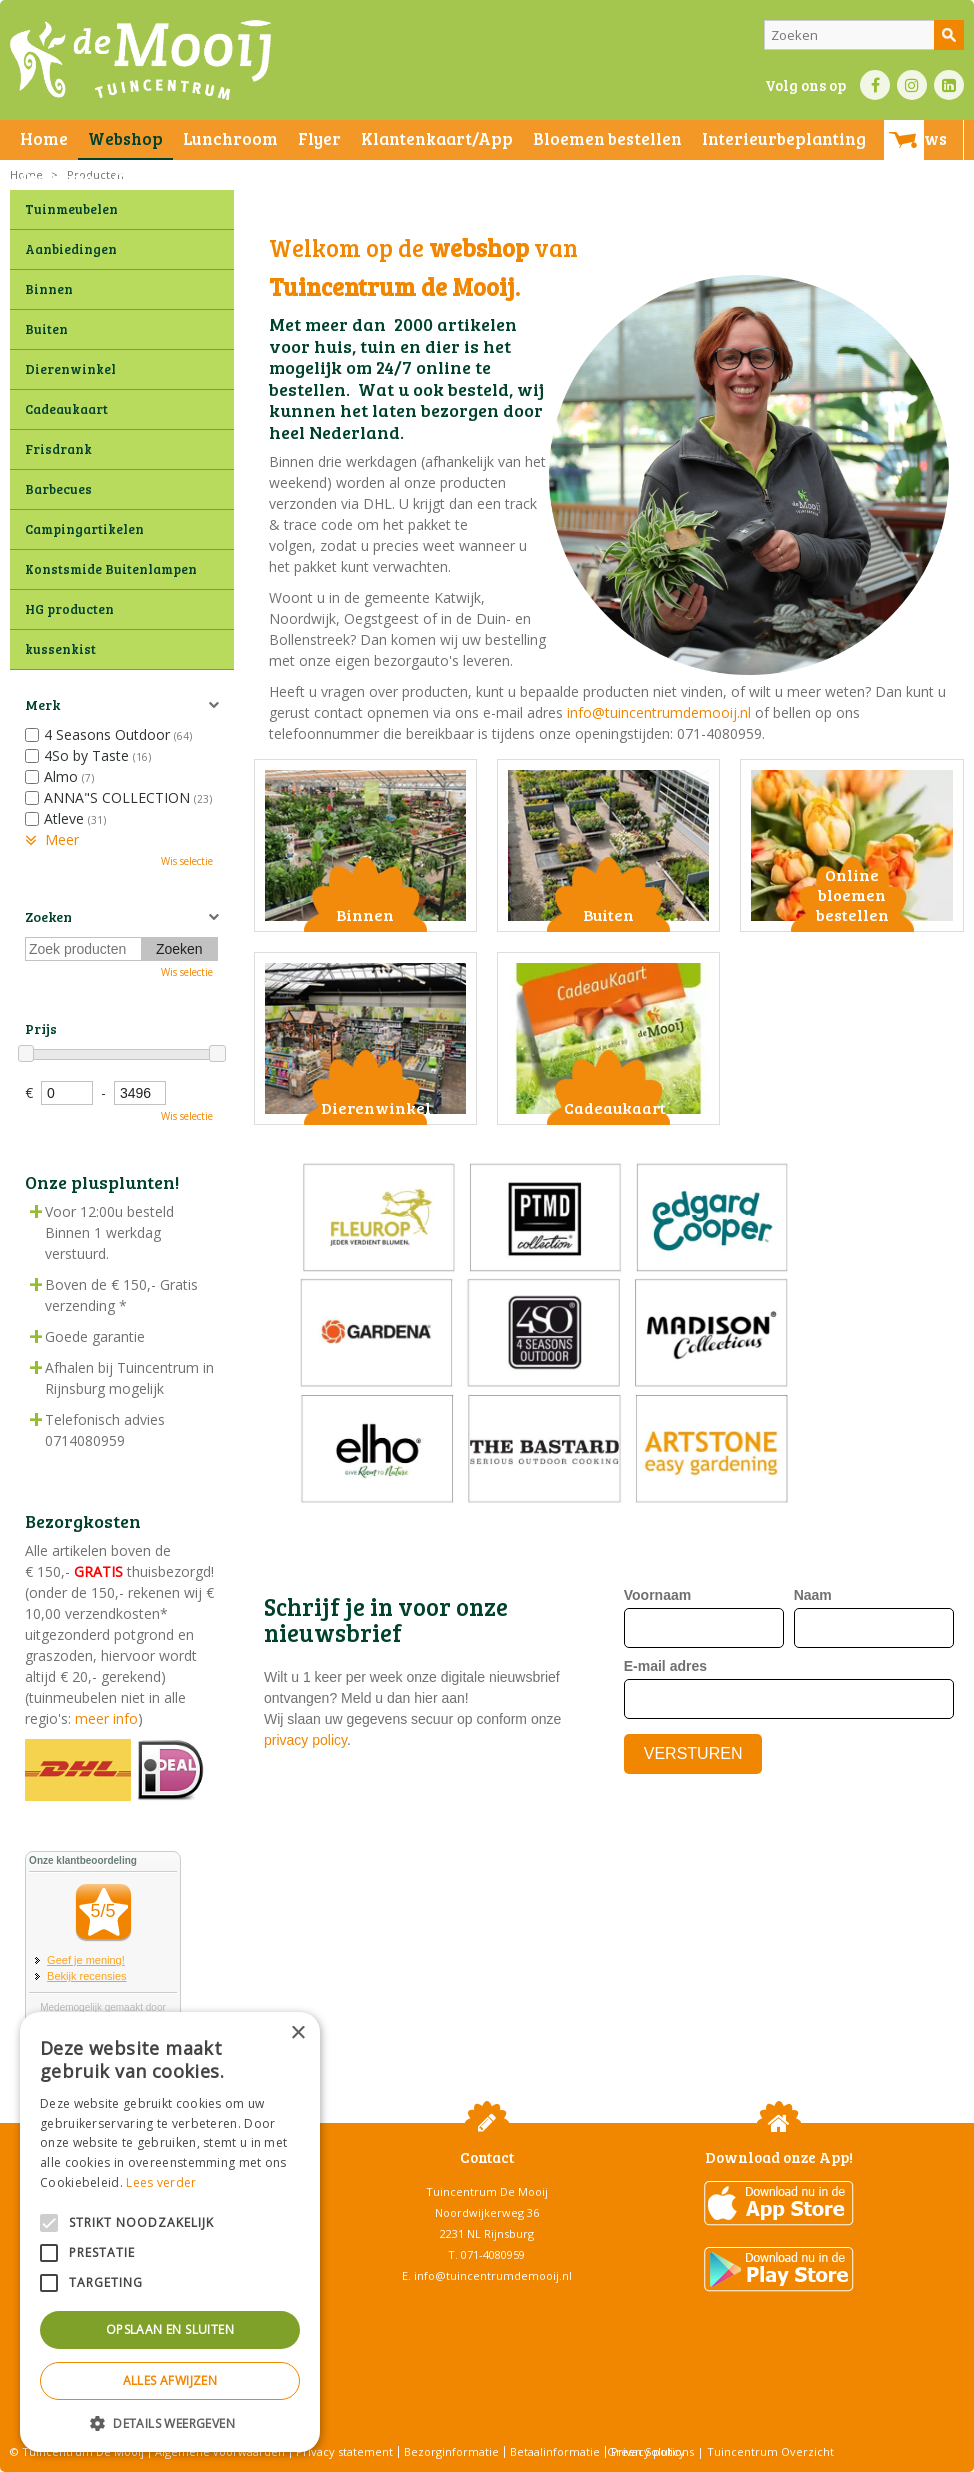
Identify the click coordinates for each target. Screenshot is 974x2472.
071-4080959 (493, 2254)
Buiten (46, 329)
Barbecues (58, 489)
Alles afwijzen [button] (170, 2380)
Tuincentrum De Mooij (487, 2191)
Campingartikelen (84, 529)
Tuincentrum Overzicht (770, 2451)
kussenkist (60, 649)
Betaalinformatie (555, 2451)
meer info (104, 1718)
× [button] (297, 2033)
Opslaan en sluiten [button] (170, 2329)
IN (912, 85)
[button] (170, 2422)
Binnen (49, 289)
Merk (42, 704)
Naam (813, 1595)
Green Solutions (650, 2451)
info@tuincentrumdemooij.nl (659, 712)
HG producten (69, 609)
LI (949, 85)
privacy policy (305, 1740)
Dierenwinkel (70, 369)
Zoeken (48, 916)
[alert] (170, 2232)
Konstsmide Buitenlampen (111, 569)
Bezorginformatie (451, 2451)
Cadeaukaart (66, 409)
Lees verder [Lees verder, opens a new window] (161, 2182)
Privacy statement (344, 2451)
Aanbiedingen (71, 249)
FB (875, 85)
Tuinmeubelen (71, 209)
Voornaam (657, 1595)
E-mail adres (665, 1666)
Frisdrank (58, 449)
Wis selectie (187, 861)
